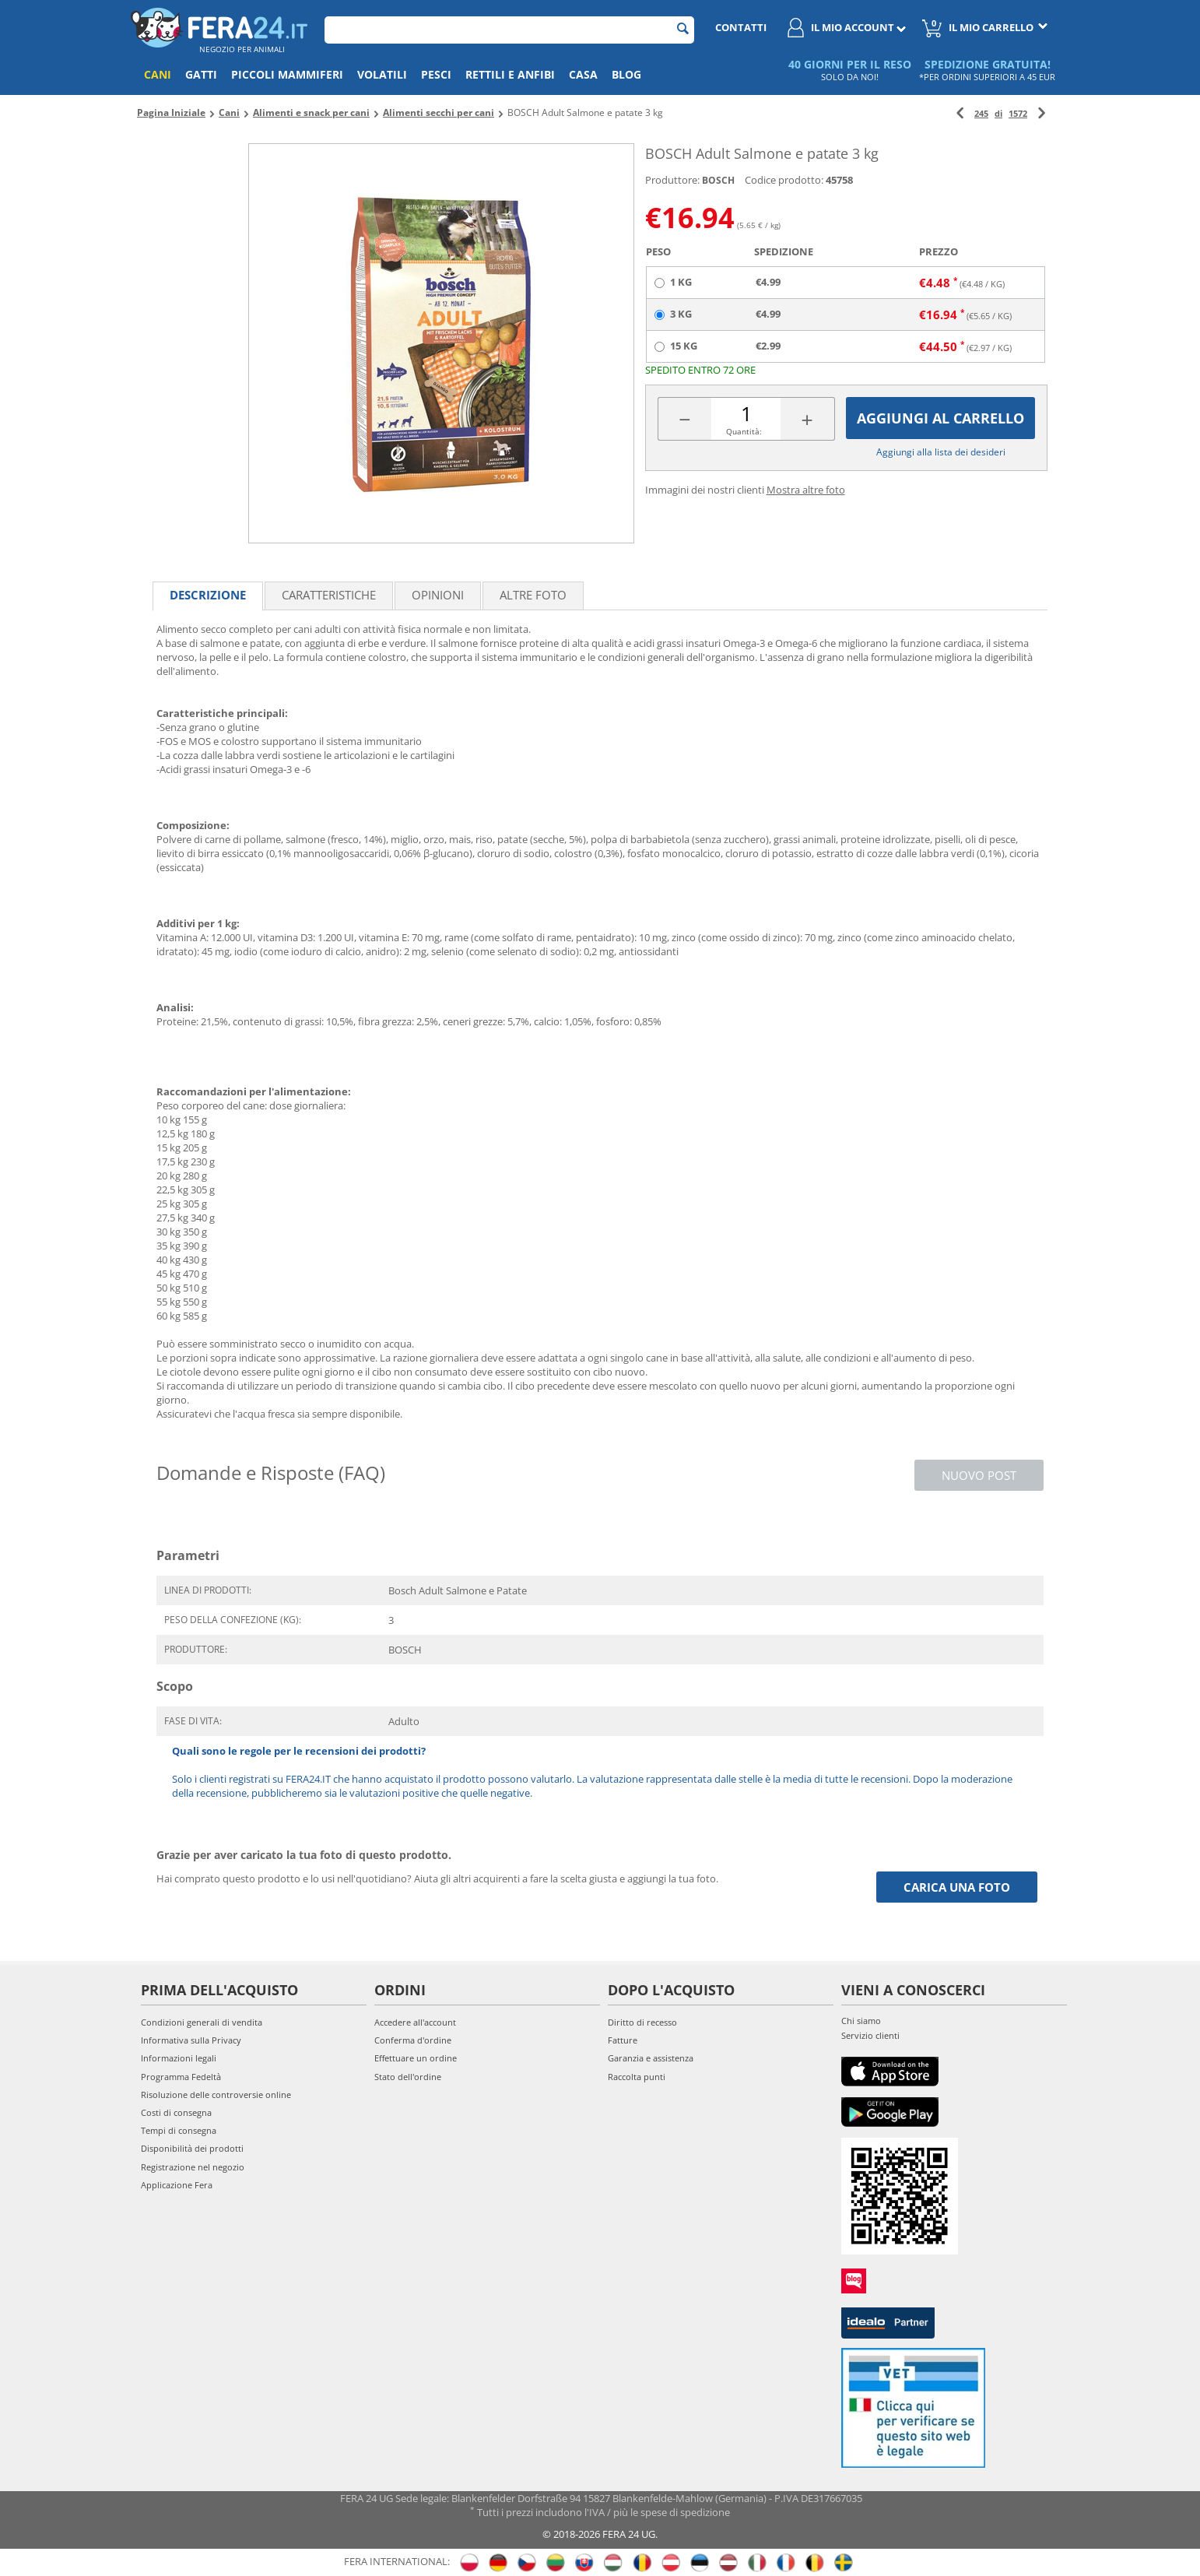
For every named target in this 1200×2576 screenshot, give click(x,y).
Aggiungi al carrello (940, 418)
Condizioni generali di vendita (201, 2022)
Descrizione (208, 595)
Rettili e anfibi (510, 74)
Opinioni (438, 595)
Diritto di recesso (642, 2022)
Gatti (201, 74)
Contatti (741, 27)
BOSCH (718, 180)
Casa (583, 74)
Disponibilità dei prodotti (192, 2148)
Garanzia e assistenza (650, 2058)
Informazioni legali (178, 2058)
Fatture (622, 2040)
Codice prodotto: (784, 180)
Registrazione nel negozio (192, 2167)
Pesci (436, 74)
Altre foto (533, 595)
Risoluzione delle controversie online (216, 2094)
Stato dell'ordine (407, 2076)
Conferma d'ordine (412, 2040)
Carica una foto (957, 1887)
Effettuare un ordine (415, 2058)
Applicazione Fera (176, 2185)
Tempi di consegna (178, 2130)
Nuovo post (979, 1475)
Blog (626, 74)
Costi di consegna (176, 2112)
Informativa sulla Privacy (191, 2040)
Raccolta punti (636, 2076)
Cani (157, 74)
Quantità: (744, 431)
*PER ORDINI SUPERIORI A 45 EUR (987, 77)
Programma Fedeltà (181, 2076)
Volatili (382, 74)
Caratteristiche (329, 595)
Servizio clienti (870, 2035)
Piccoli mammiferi (287, 74)
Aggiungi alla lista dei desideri (940, 452)
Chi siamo (861, 2020)
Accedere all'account (415, 2022)
